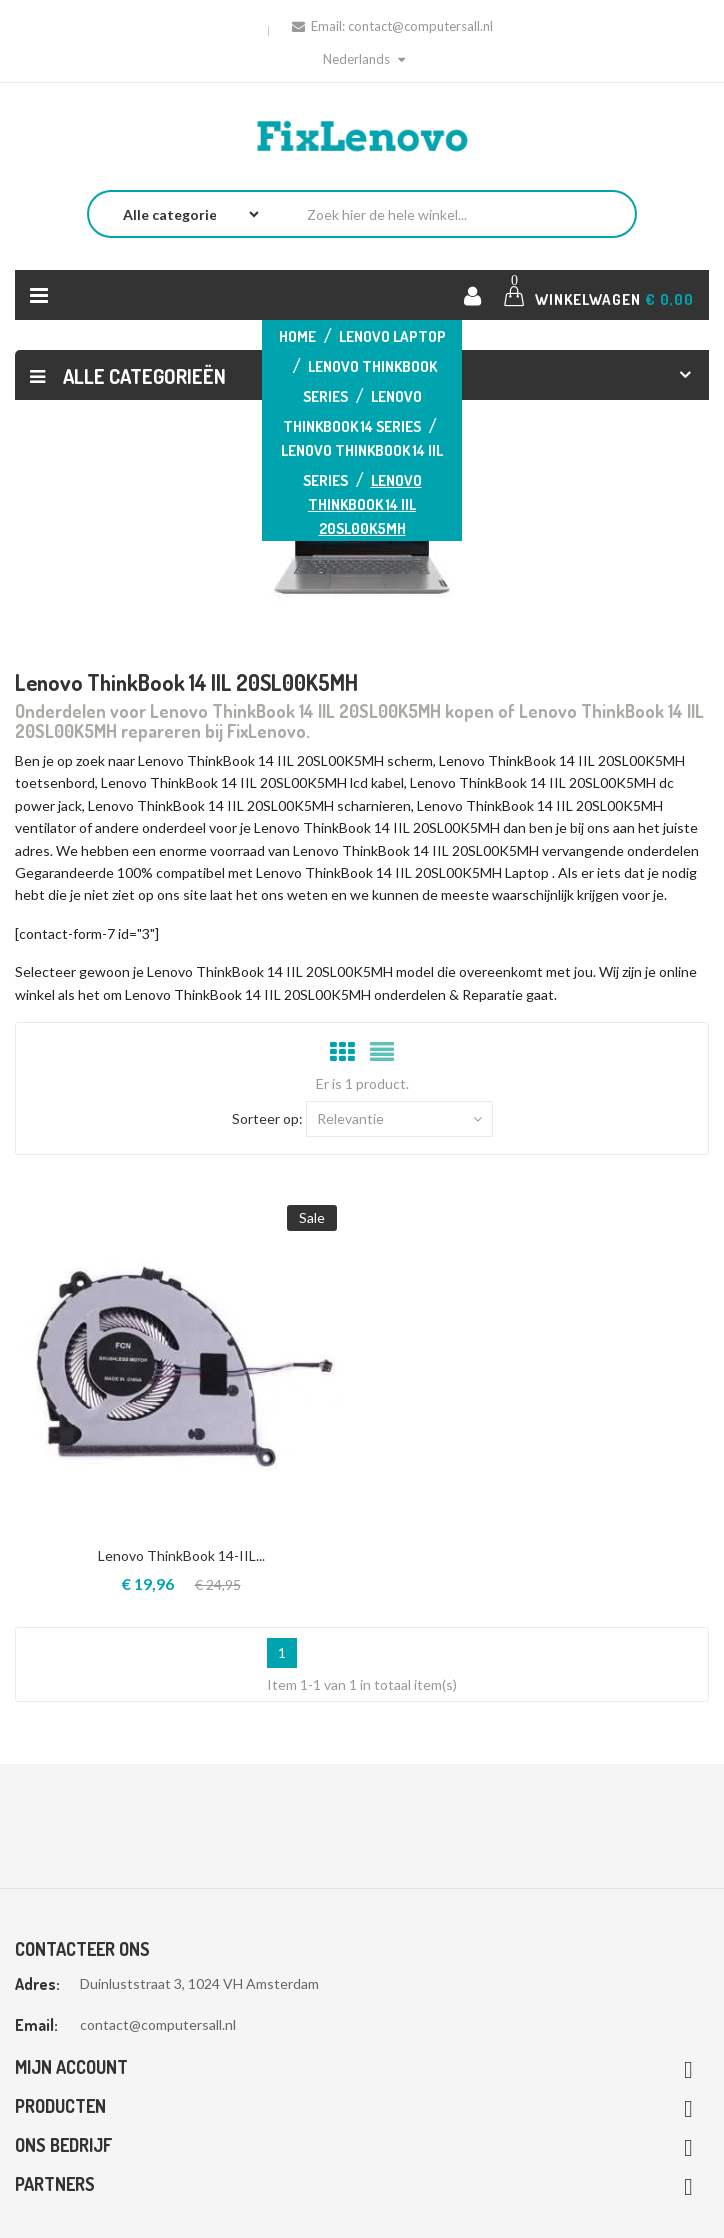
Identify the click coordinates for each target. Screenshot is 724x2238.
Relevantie (399, 1119)
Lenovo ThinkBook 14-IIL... (181, 1555)
